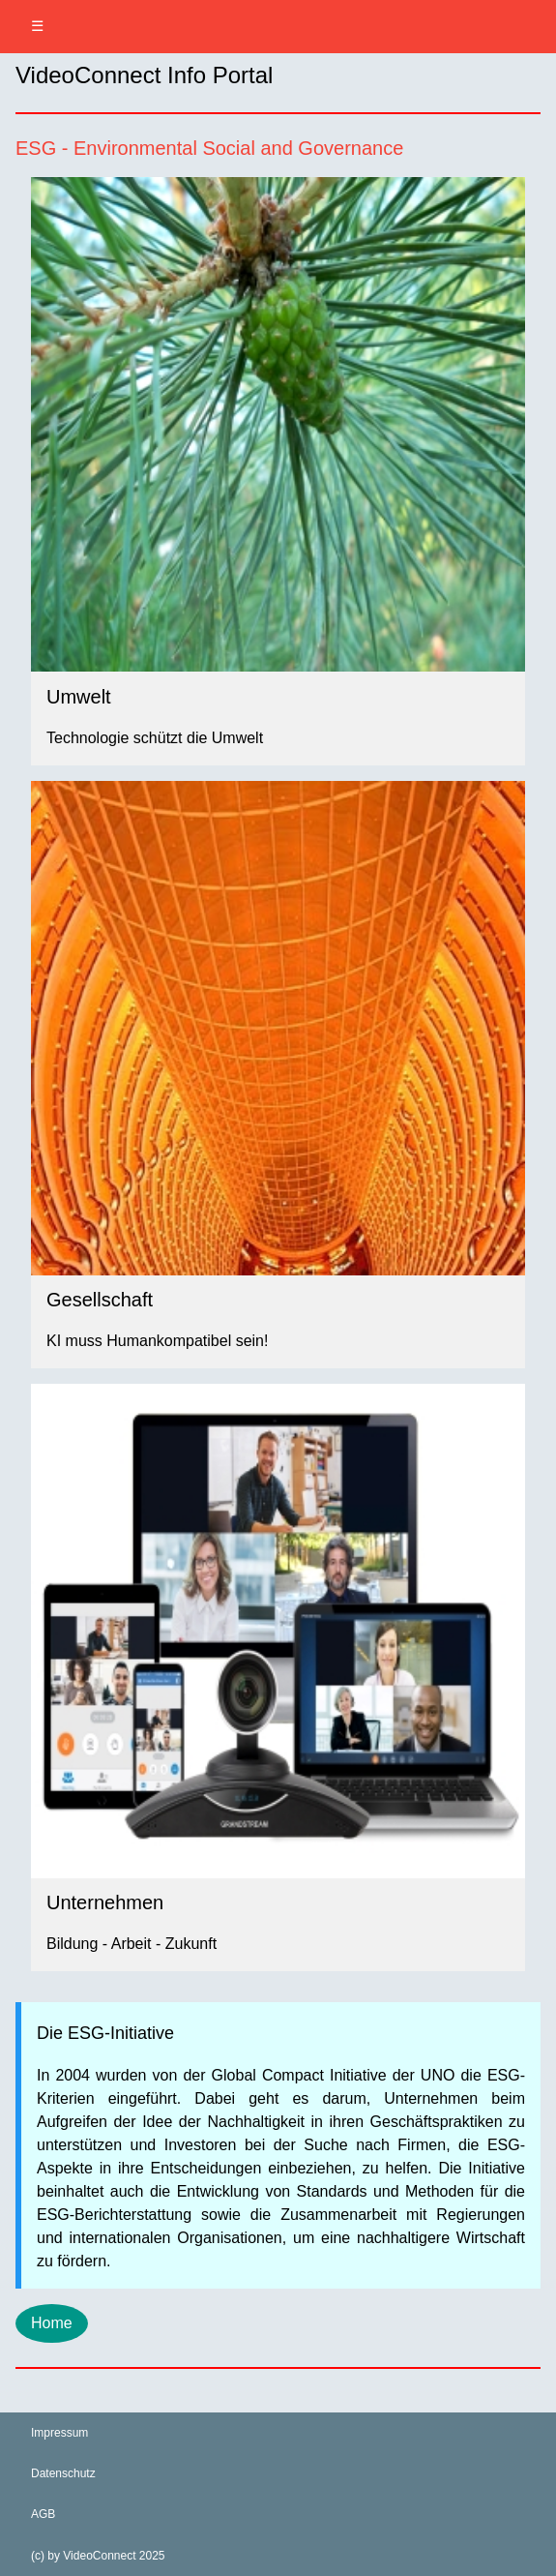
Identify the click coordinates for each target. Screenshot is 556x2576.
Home (52, 2323)
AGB (43, 2514)
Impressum (59, 2433)
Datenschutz (63, 2473)
